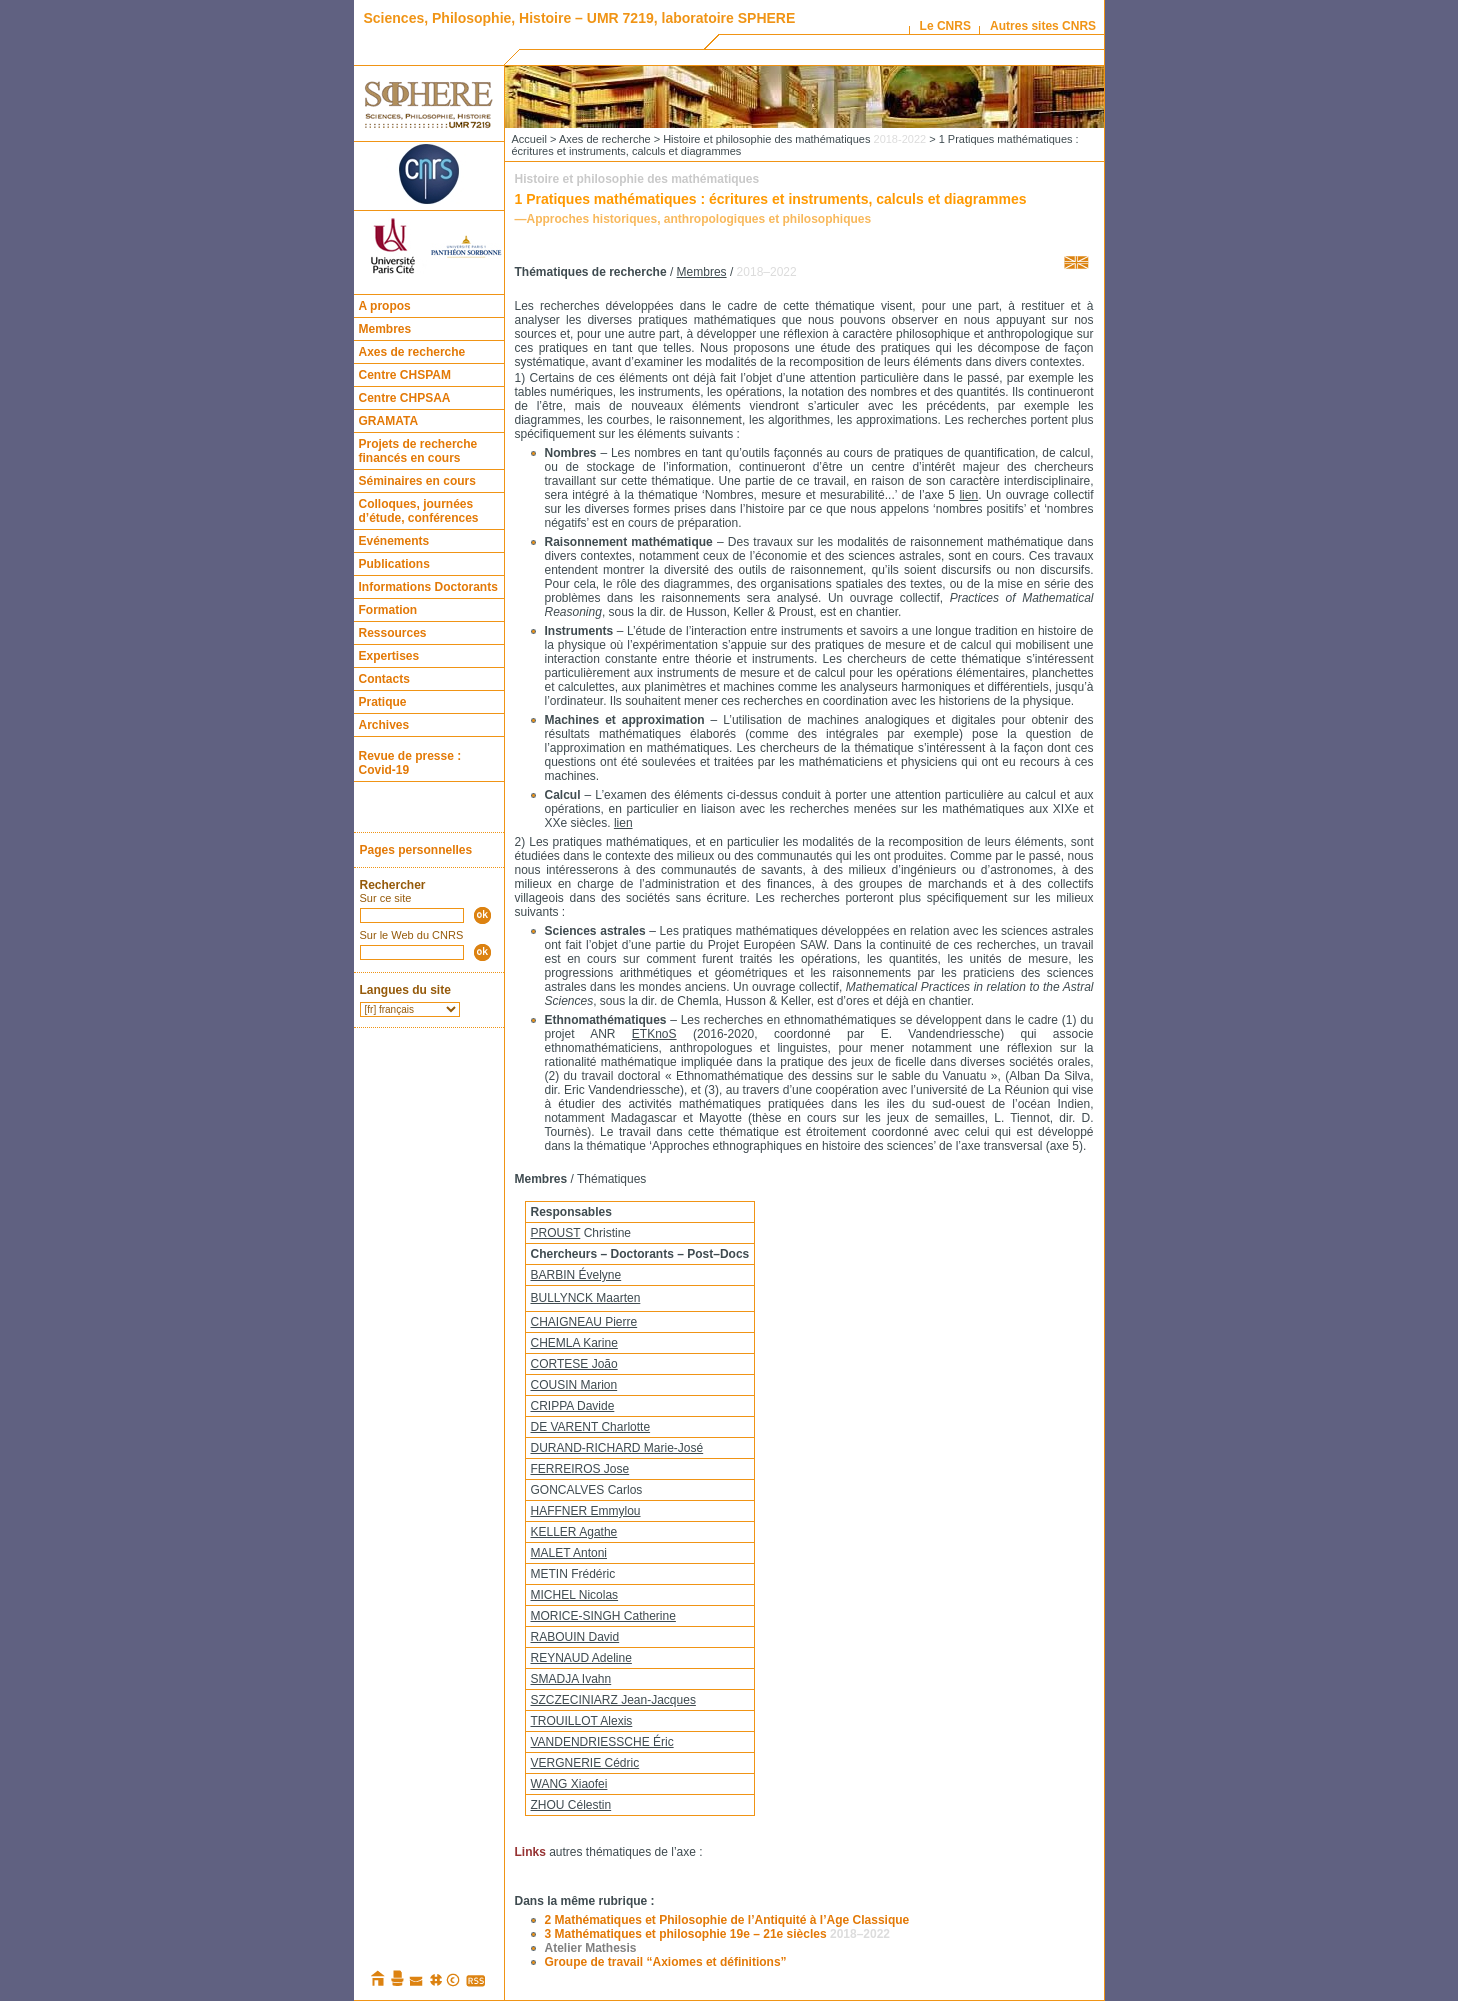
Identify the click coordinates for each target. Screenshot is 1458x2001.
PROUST (556, 1233)
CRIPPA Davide (573, 1406)
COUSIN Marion (574, 1385)
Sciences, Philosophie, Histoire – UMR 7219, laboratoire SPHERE (580, 18)
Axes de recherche (412, 352)
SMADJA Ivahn (571, 1679)
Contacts (384, 679)
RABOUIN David (575, 1637)
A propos (385, 306)
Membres (385, 329)
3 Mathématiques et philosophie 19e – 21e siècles (718, 1934)
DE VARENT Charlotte (591, 1427)
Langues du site (405, 990)
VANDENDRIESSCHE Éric (602, 1742)
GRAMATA (389, 421)
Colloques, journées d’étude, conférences (419, 511)
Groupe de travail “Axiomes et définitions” (666, 1962)
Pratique (383, 702)
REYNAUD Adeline (581, 1658)
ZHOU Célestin (571, 1805)
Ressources (393, 633)
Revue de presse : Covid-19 (410, 763)
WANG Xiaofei (569, 1784)
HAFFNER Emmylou (586, 1511)
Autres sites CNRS (1043, 26)
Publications (394, 564)
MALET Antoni (569, 1553)
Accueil (529, 139)
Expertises (389, 656)
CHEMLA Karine (574, 1343)
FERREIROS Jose (580, 1469)
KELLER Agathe (574, 1532)
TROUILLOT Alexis (582, 1721)
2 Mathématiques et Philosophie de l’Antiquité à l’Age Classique (727, 1920)
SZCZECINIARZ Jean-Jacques (613, 1700)
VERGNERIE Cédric (585, 1763)
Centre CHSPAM (405, 375)
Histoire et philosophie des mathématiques (794, 139)
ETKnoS (654, 1034)
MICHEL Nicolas (575, 1595)
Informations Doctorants (428, 587)
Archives (384, 725)
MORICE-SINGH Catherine (603, 1616)
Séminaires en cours (417, 481)
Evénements (394, 541)
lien (968, 495)
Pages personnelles (416, 850)
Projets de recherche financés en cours (418, 451)
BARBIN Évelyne (576, 1275)
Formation (388, 610)
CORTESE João (574, 1364)
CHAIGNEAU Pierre (584, 1322)
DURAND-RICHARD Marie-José (617, 1448)
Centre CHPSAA (405, 398)
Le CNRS (945, 26)
